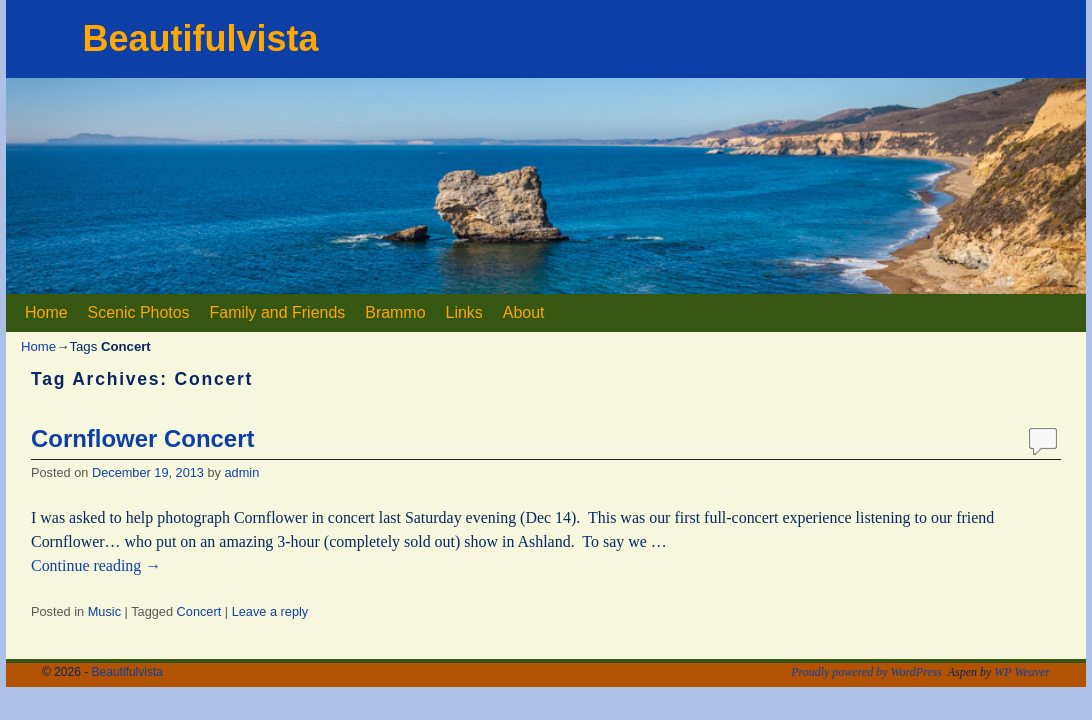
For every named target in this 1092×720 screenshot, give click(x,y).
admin (242, 472)
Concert (199, 611)
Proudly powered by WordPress (866, 672)
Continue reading (96, 565)
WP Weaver (1022, 672)
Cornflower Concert (142, 438)
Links (464, 312)
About (524, 312)
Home (46, 312)
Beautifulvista (200, 38)
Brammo (395, 312)
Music (104, 611)
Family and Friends (278, 312)
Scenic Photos (139, 312)
